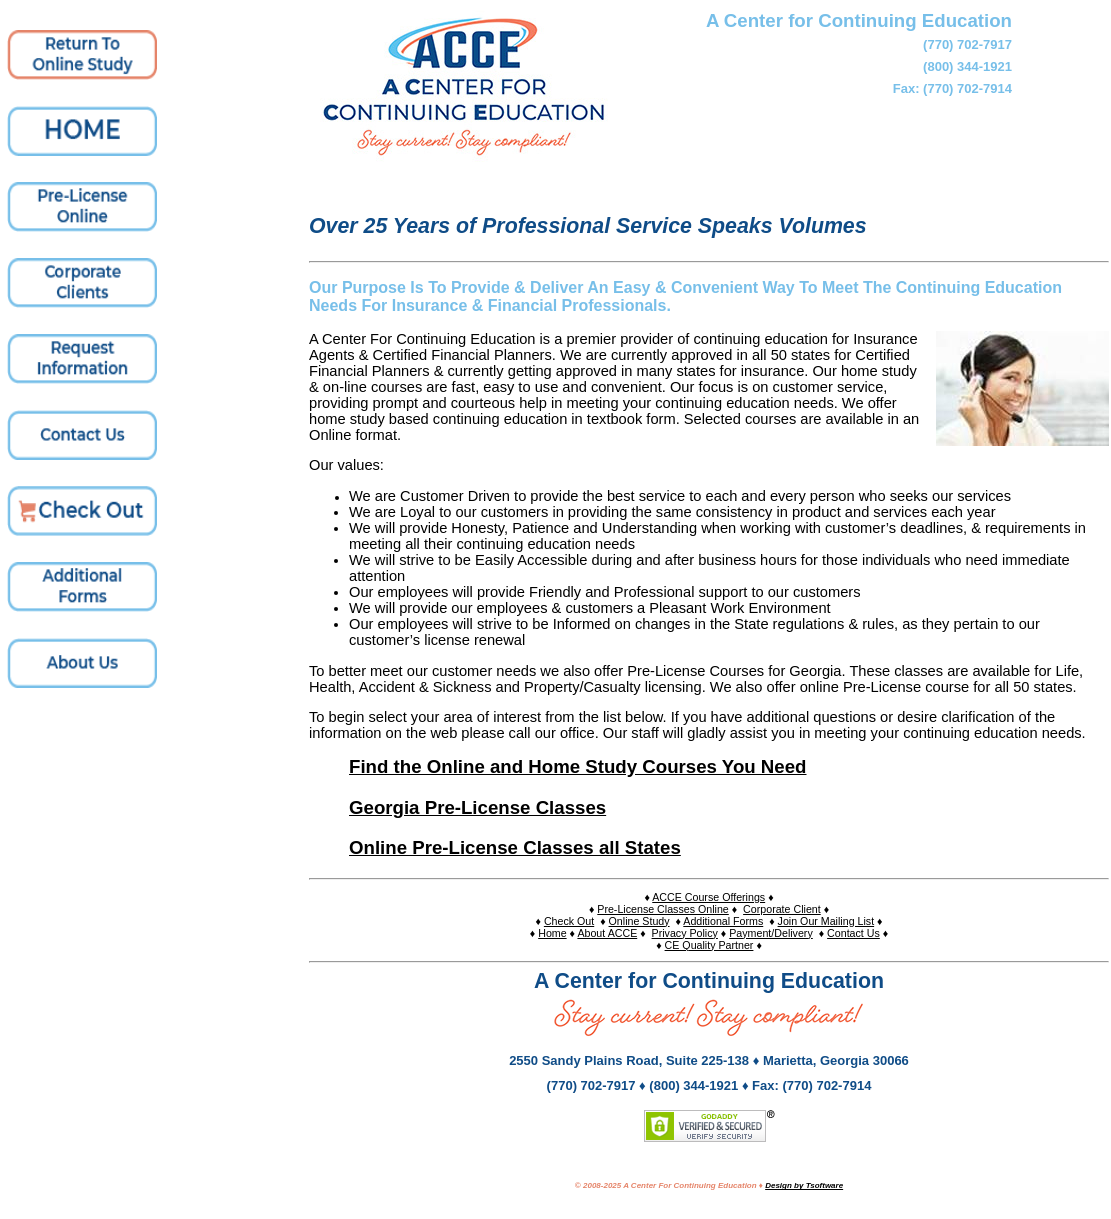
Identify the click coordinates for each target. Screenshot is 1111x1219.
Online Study (639, 921)
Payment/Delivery (771, 933)
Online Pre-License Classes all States (515, 847)
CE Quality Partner (709, 945)
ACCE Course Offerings (708, 897)
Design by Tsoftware (804, 1185)
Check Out (569, 921)
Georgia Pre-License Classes (477, 807)
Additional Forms (723, 921)
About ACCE (607, 933)
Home (552, 933)
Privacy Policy (685, 933)
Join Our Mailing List (826, 921)
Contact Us (853, 933)
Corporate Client (782, 909)
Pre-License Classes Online (663, 909)
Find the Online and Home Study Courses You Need (577, 766)
